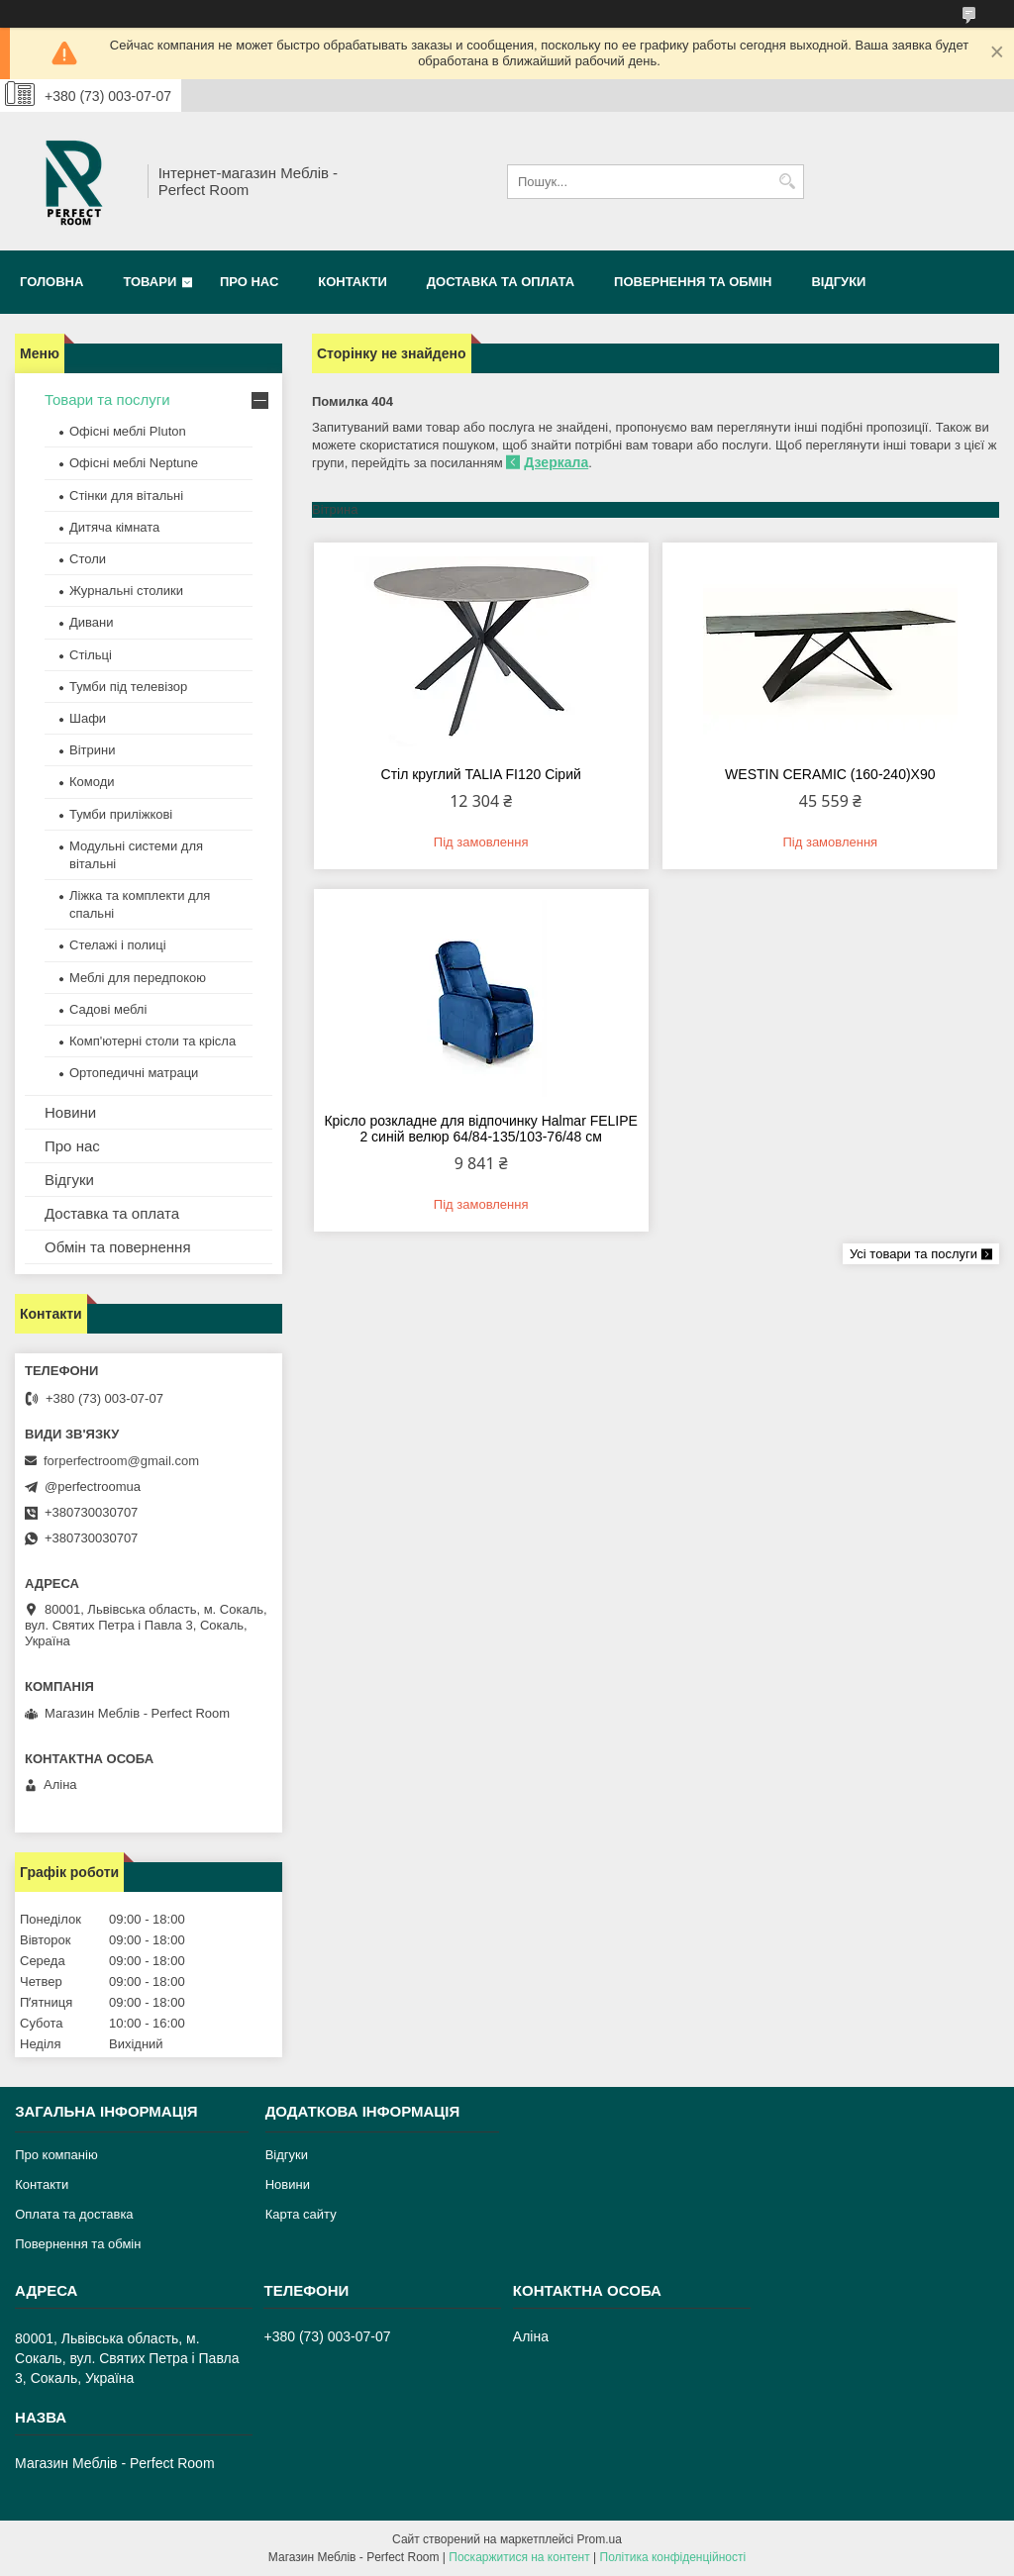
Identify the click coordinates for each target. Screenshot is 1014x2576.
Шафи (87, 718)
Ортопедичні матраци (133, 1072)
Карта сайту (301, 2214)
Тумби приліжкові (120, 814)
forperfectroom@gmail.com (121, 1460)
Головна (51, 281)
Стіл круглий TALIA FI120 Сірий (481, 774)
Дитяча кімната (114, 527)
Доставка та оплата (500, 281)
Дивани (91, 622)
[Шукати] (786, 181)
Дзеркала (556, 462)
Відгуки (838, 281)
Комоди (92, 781)
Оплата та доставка (74, 2214)
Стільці (90, 654)
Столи (87, 558)
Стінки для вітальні (126, 495)
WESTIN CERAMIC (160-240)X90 (830, 774)
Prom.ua (599, 2539)
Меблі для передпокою (137, 977)
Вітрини (92, 750)
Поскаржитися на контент (519, 2557)
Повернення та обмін (692, 281)
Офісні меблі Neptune (133, 462)
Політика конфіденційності (673, 2557)
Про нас (249, 281)
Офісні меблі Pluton (127, 431)
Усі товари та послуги (913, 1253)
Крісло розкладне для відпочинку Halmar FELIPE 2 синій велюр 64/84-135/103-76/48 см (481, 1128)
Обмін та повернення (118, 1246)
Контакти (352, 281)
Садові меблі (108, 1009)
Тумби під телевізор (128, 686)
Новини (70, 1112)
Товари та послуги (107, 399)
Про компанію (56, 2154)
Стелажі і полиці (117, 945)
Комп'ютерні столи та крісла (152, 1041)
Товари (149, 281)
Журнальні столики (126, 590)
